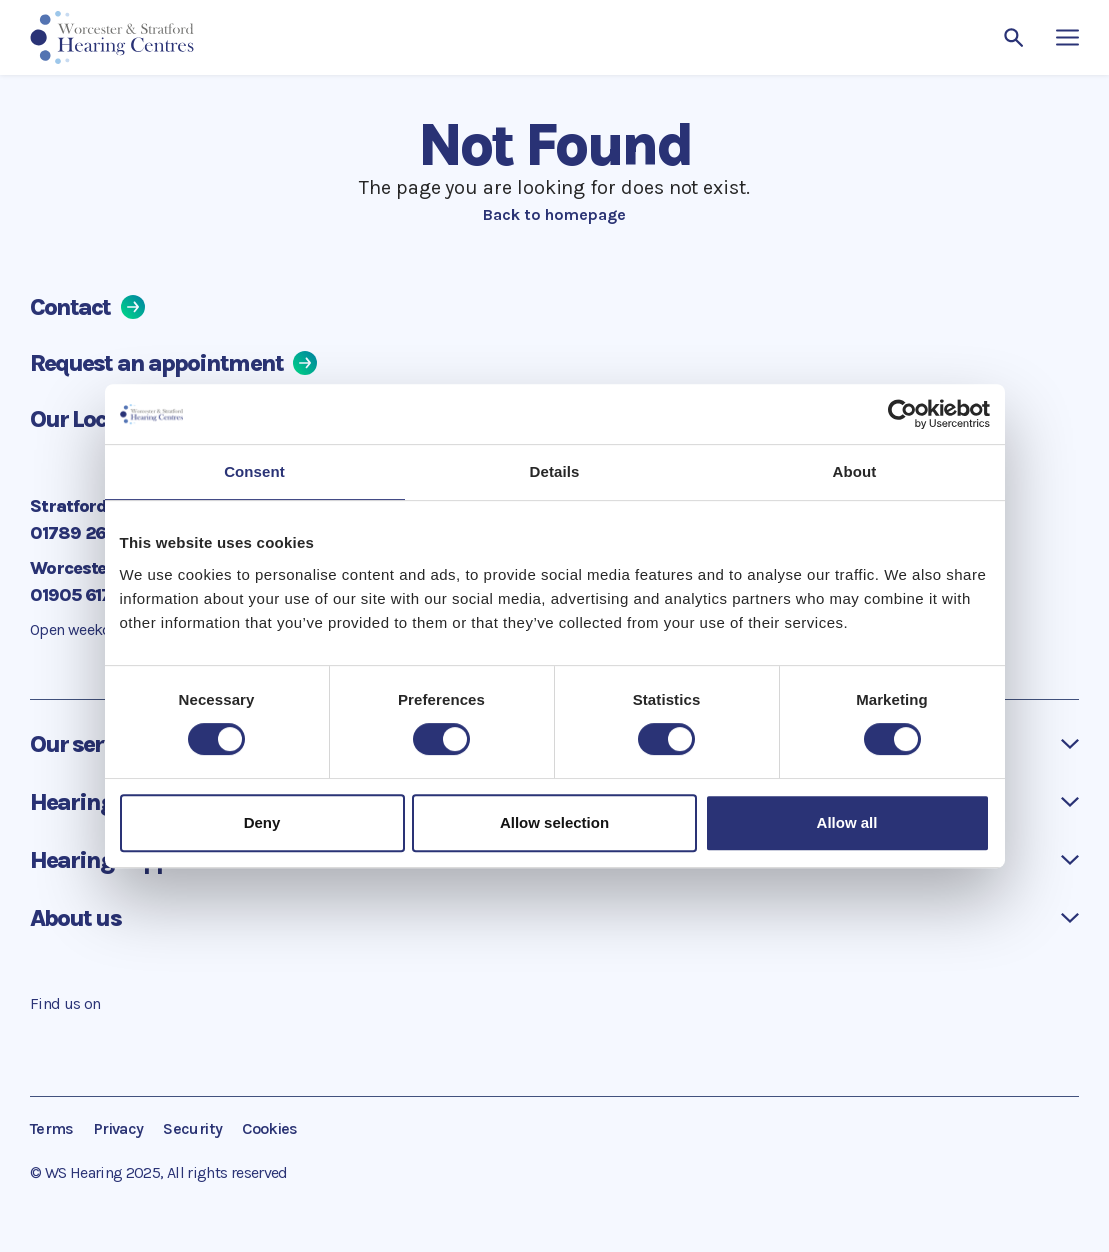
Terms (52, 1128)
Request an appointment (173, 363)
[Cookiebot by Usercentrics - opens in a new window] (902, 414)
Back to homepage (554, 214)
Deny (262, 822)
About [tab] (855, 471)
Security (192, 1128)
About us (75, 918)
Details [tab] (555, 471)
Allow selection (554, 822)
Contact (87, 307)
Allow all (847, 822)
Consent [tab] (254, 471)
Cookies (270, 1128)
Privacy (119, 1128)
